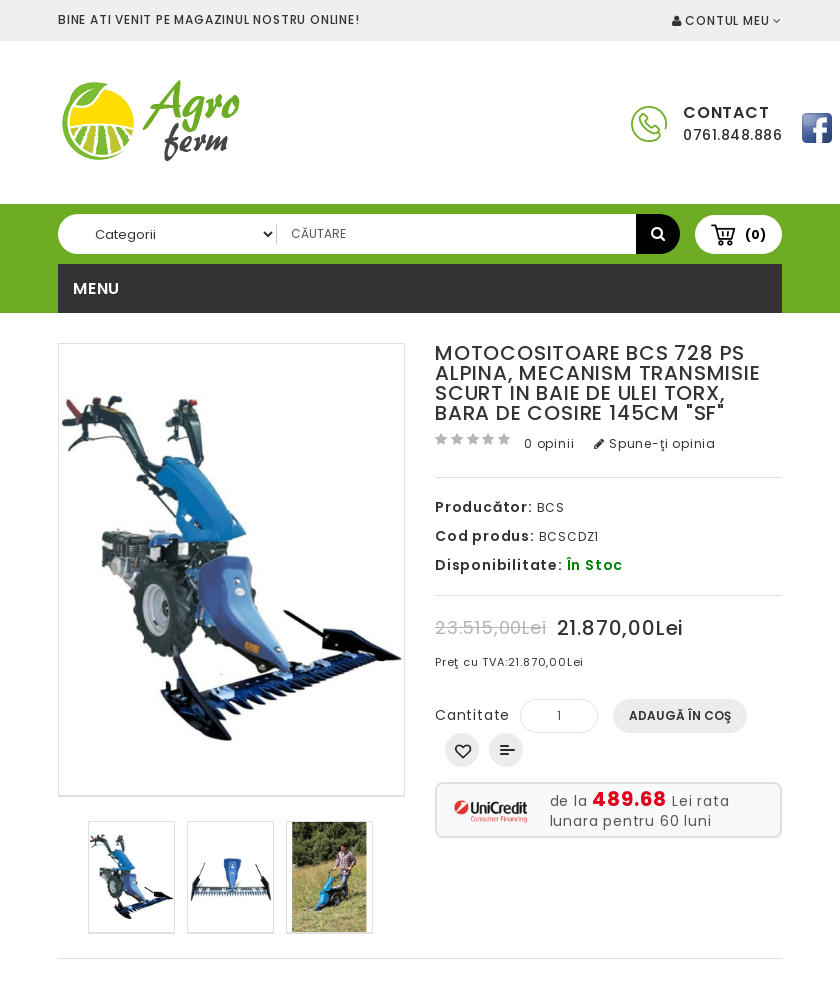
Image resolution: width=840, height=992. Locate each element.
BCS (551, 507)
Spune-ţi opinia (655, 443)
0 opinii (549, 443)
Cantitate (472, 715)
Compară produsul (506, 750)
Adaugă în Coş (680, 715)
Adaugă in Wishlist (462, 750)
